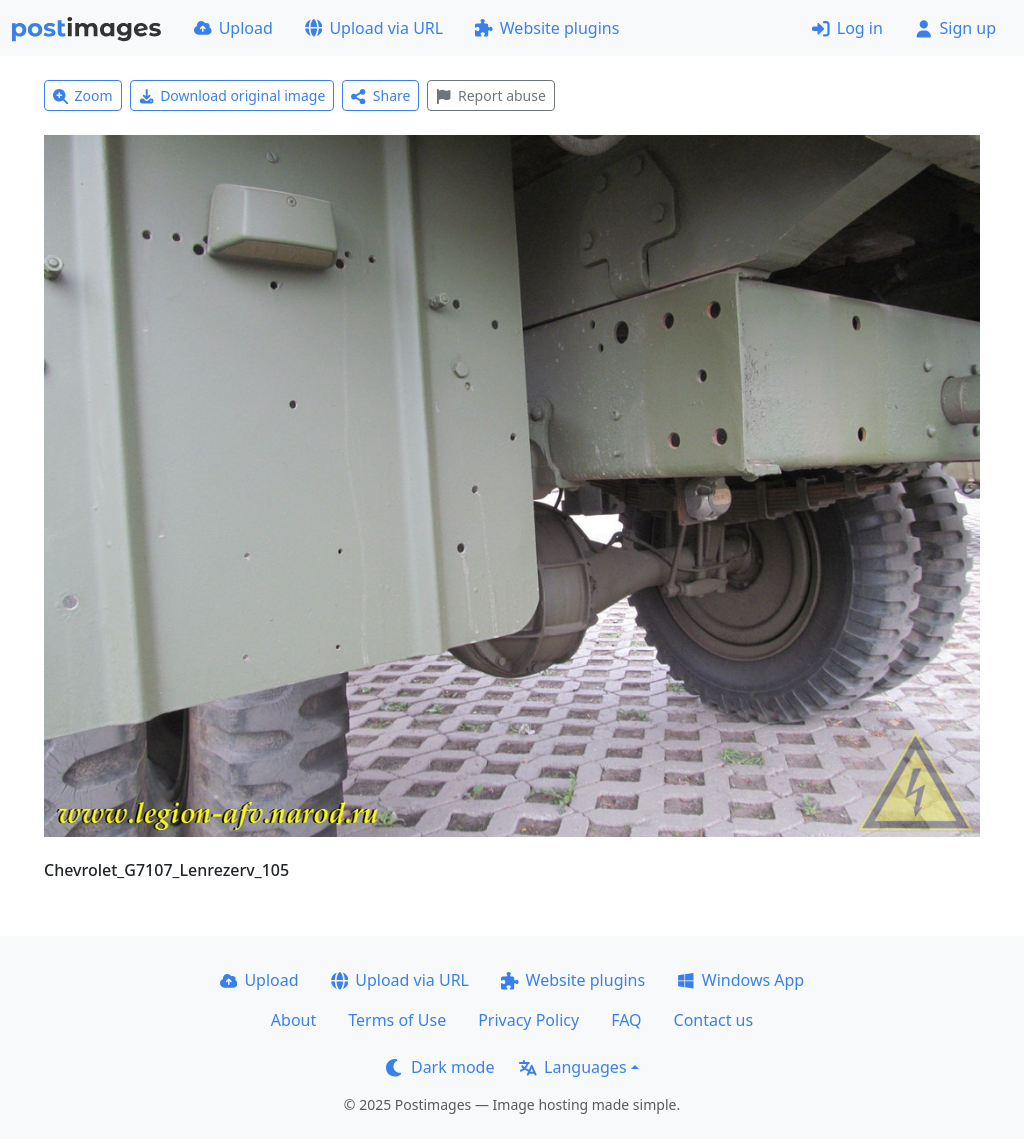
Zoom (83, 95)
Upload (233, 28)
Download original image (232, 95)
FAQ (626, 1020)
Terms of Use (397, 1020)
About (293, 1020)
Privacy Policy (528, 1020)
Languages (572, 1067)
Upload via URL (374, 28)
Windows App (740, 980)
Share (380, 95)
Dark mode (440, 1067)
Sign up (955, 28)
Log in (847, 28)
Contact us (714, 1020)
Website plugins (547, 28)
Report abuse (490, 95)
